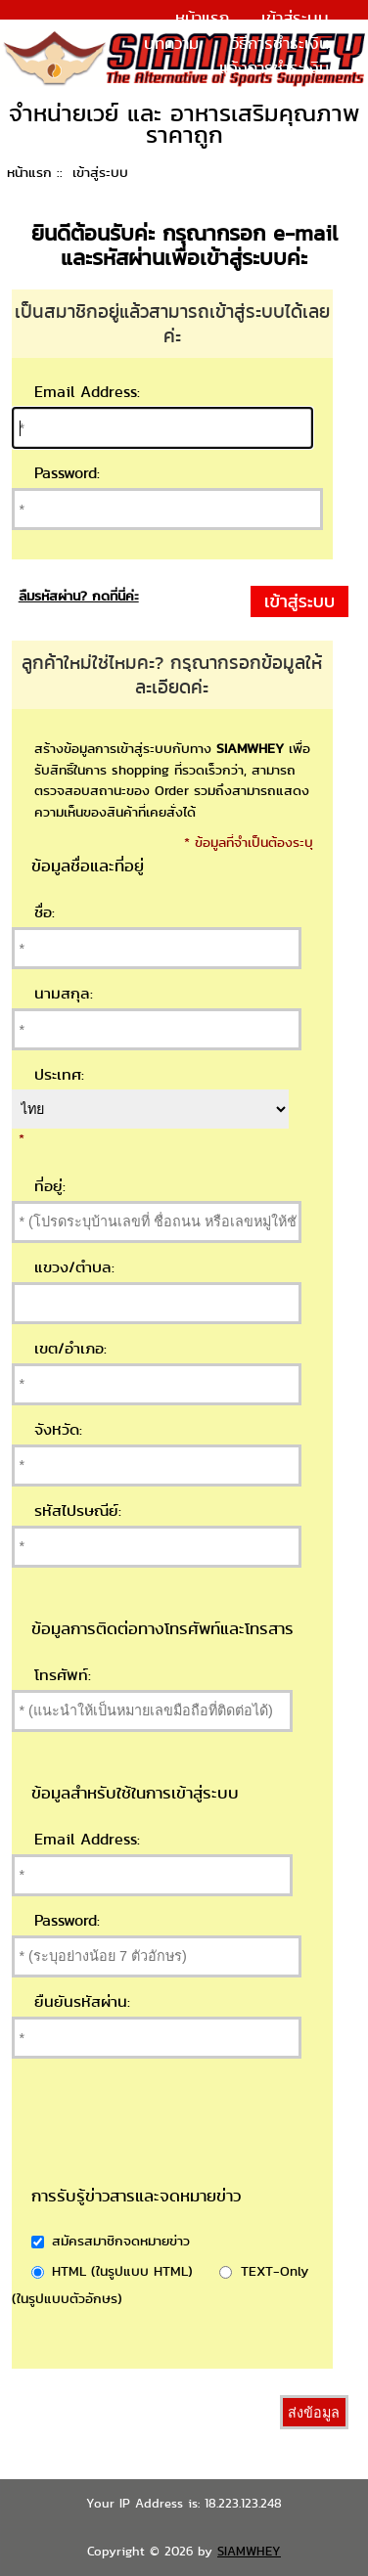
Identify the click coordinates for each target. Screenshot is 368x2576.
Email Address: (87, 391)
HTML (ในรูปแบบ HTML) (122, 2270)
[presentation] (219, 2146)
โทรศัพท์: (62, 1675)
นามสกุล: (63, 993)
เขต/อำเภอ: (70, 1348)
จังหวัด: (58, 1429)
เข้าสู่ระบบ (295, 17)
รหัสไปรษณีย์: (77, 1510)
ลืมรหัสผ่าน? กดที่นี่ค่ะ (79, 595)
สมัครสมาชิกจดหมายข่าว (121, 2239)
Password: (67, 473)
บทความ (171, 43)
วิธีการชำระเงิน (280, 43)
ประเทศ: (59, 1074)
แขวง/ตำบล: (74, 1267)
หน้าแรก (202, 17)
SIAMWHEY (249, 2551)
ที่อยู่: (50, 1186)
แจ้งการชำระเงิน (274, 67)
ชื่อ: (44, 912)
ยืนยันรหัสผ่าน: (82, 2001)
